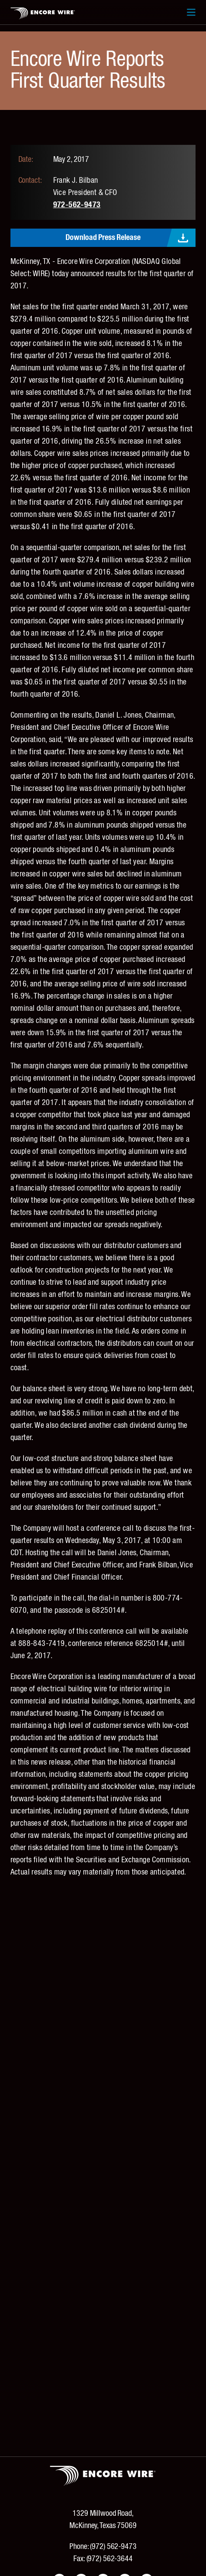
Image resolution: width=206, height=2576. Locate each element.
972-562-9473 (77, 205)
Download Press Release (102, 238)
